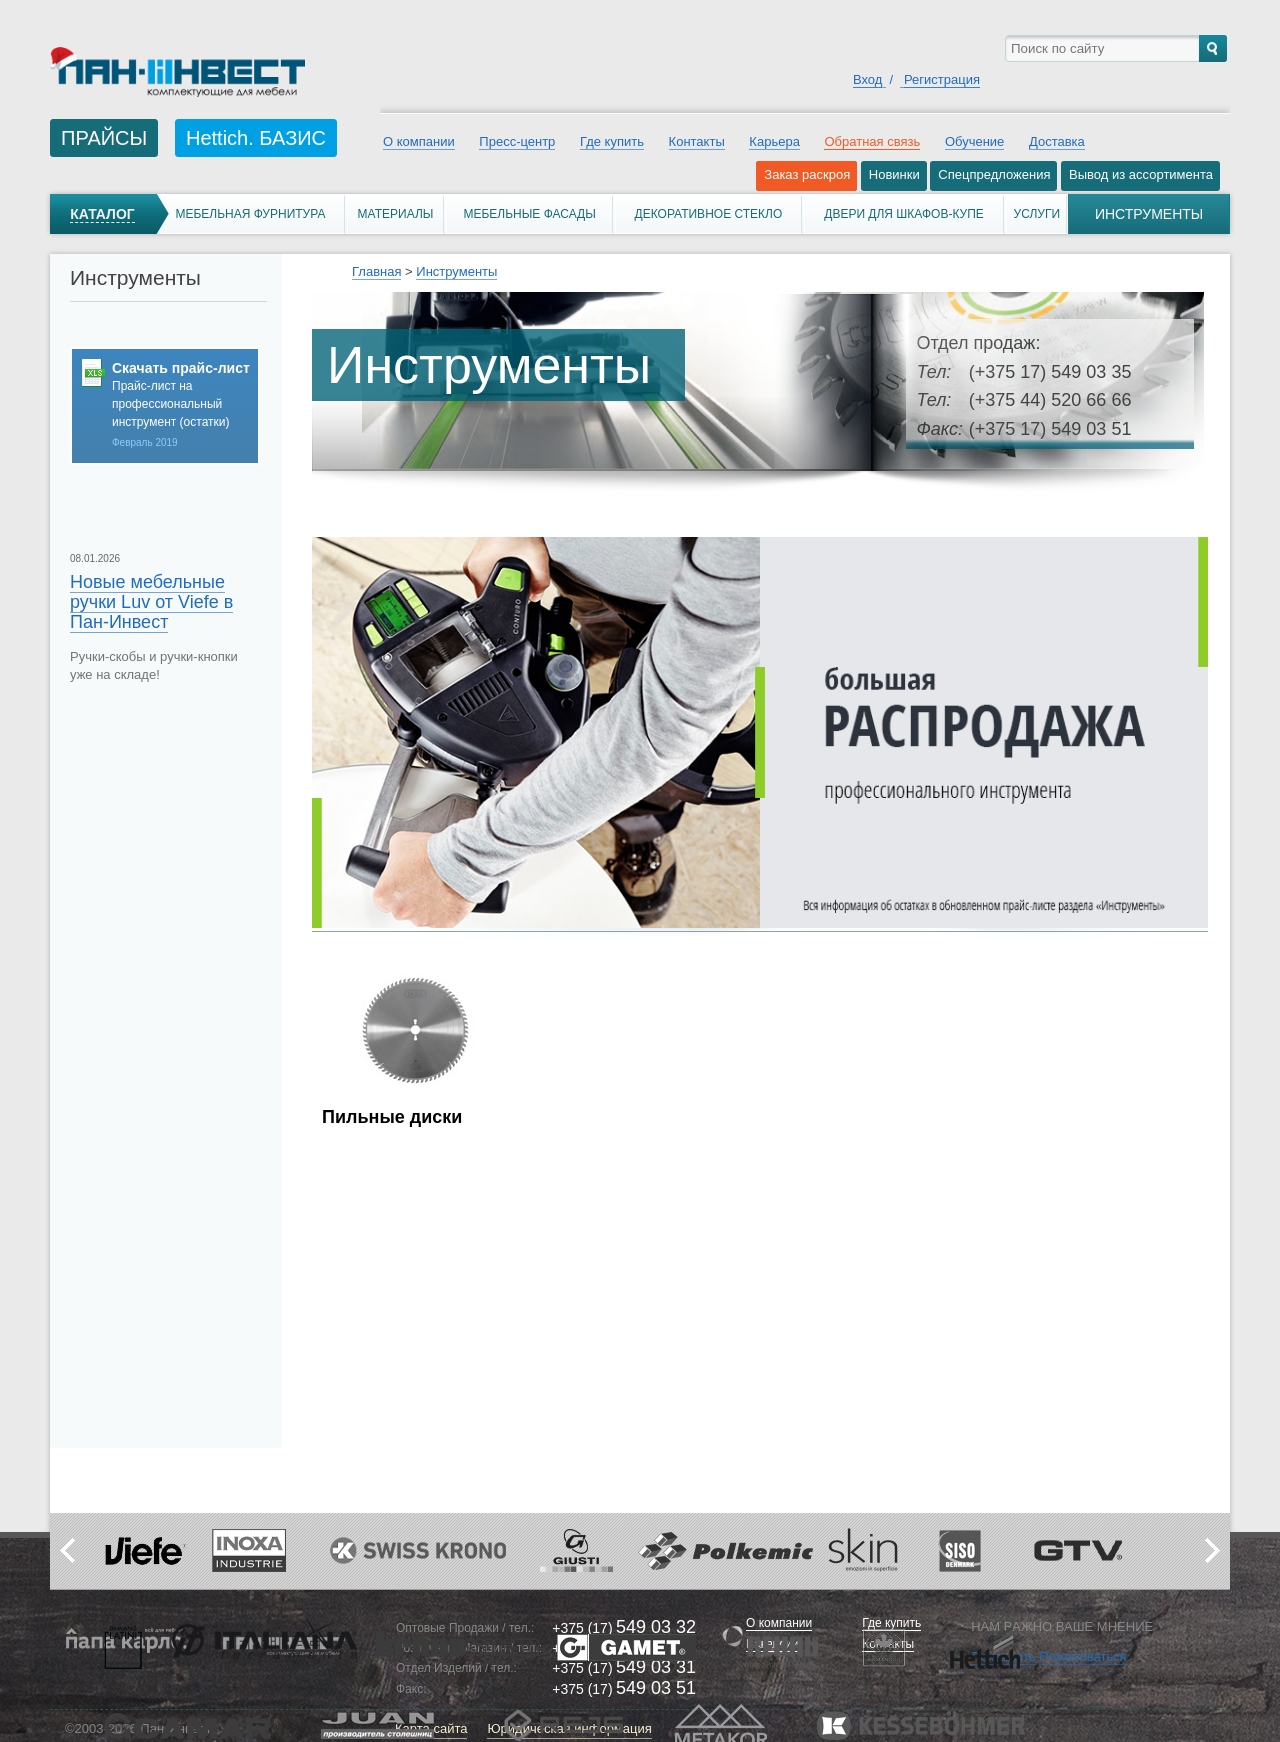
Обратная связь (872, 141)
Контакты (697, 141)
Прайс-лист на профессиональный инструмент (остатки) (171, 404)
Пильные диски (392, 1117)
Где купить (612, 141)
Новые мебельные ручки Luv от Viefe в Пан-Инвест (151, 602)
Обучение (974, 141)
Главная (376, 271)
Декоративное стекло (709, 214)
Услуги (1037, 214)
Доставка (1057, 141)
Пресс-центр (517, 141)
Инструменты (456, 271)
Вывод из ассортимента (1141, 174)
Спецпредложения (994, 174)
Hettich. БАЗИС (256, 138)
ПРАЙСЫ (104, 138)
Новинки (894, 174)
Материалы (396, 214)
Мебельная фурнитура (250, 214)
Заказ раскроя (807, 174)
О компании (419, 141)
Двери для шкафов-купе (904, 214)
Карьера (774, 141)
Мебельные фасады (529, 214)
